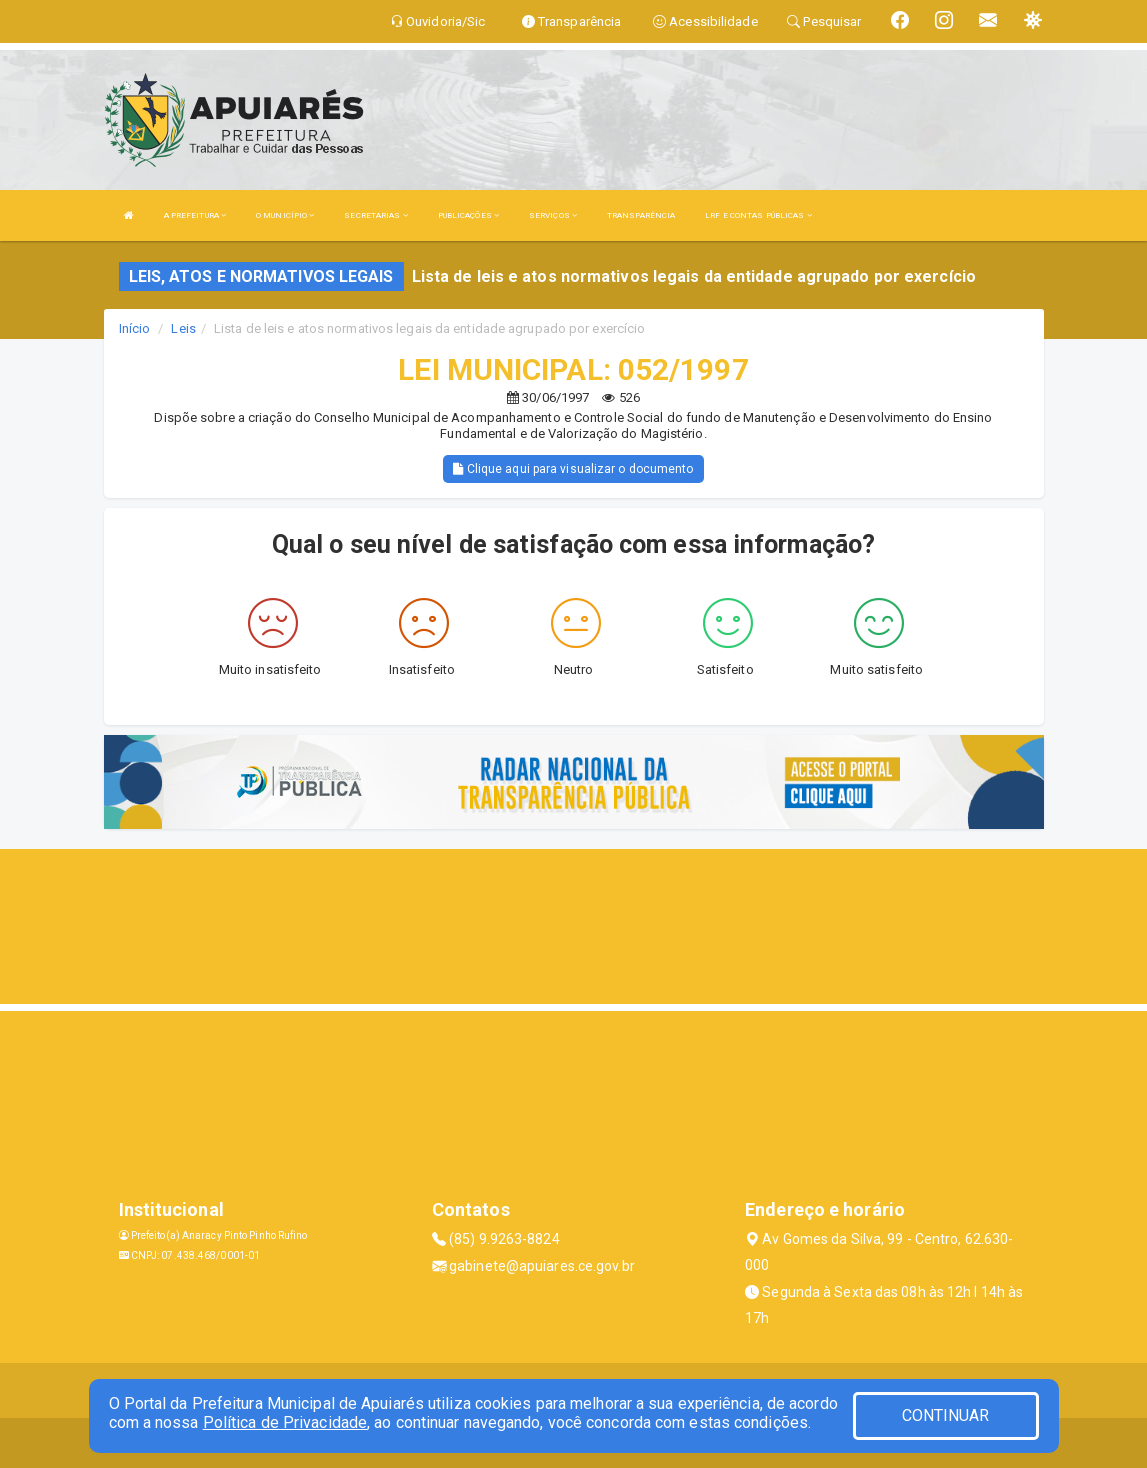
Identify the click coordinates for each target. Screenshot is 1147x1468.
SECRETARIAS (375, 215)
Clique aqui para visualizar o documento (573, 469)
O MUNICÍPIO (285, 215)
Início (135, 328)
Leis (183, 328)
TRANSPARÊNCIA (641, 215)
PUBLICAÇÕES (468, 215)
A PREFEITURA (195, 215)
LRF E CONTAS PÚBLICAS (758, 215)
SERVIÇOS (553, 215)
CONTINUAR (946, 1415)
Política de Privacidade (285, 1422)
